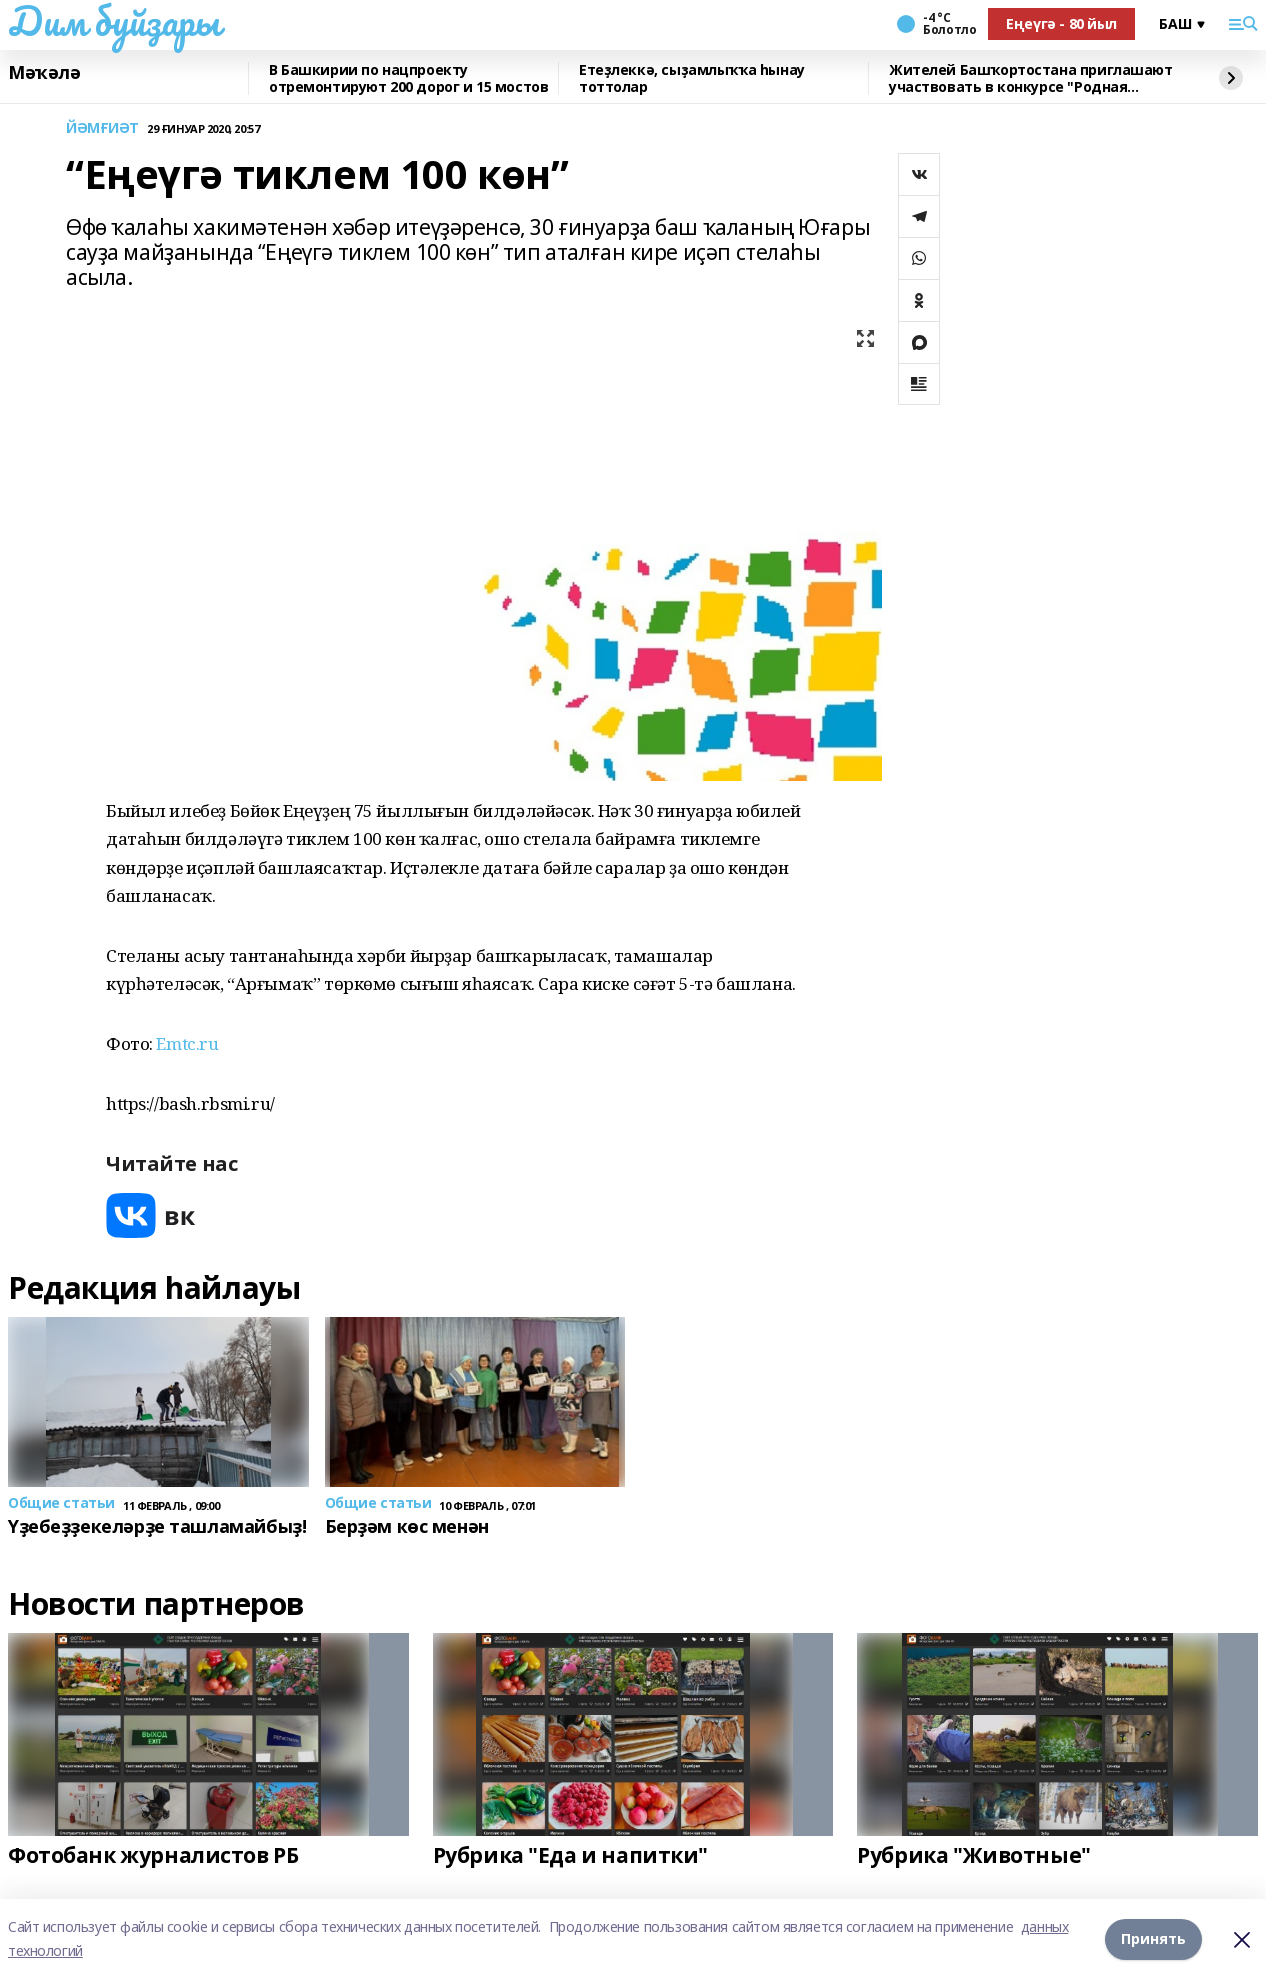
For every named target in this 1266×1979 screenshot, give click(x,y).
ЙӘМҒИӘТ (102, 128)
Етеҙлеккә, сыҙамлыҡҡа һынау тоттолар (692, 78)
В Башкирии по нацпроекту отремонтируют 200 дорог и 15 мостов (408, 78)
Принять (1153, 1938)
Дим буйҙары (113, 21)
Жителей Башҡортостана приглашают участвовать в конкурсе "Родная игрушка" (1031, 78)
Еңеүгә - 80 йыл (1061, 23)
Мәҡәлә (44, 73)
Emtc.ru (187, 1043)
